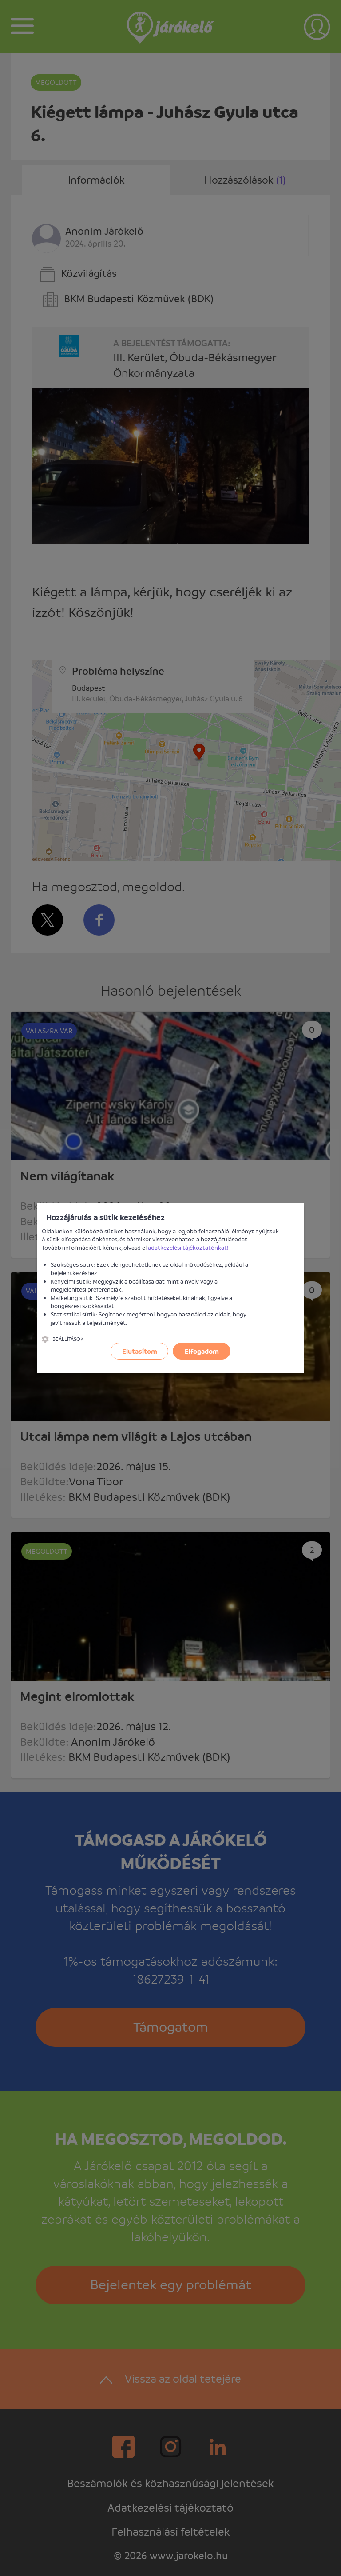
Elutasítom (139, 1351)
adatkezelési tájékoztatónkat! (188, 1247)
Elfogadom (202, 1351)
